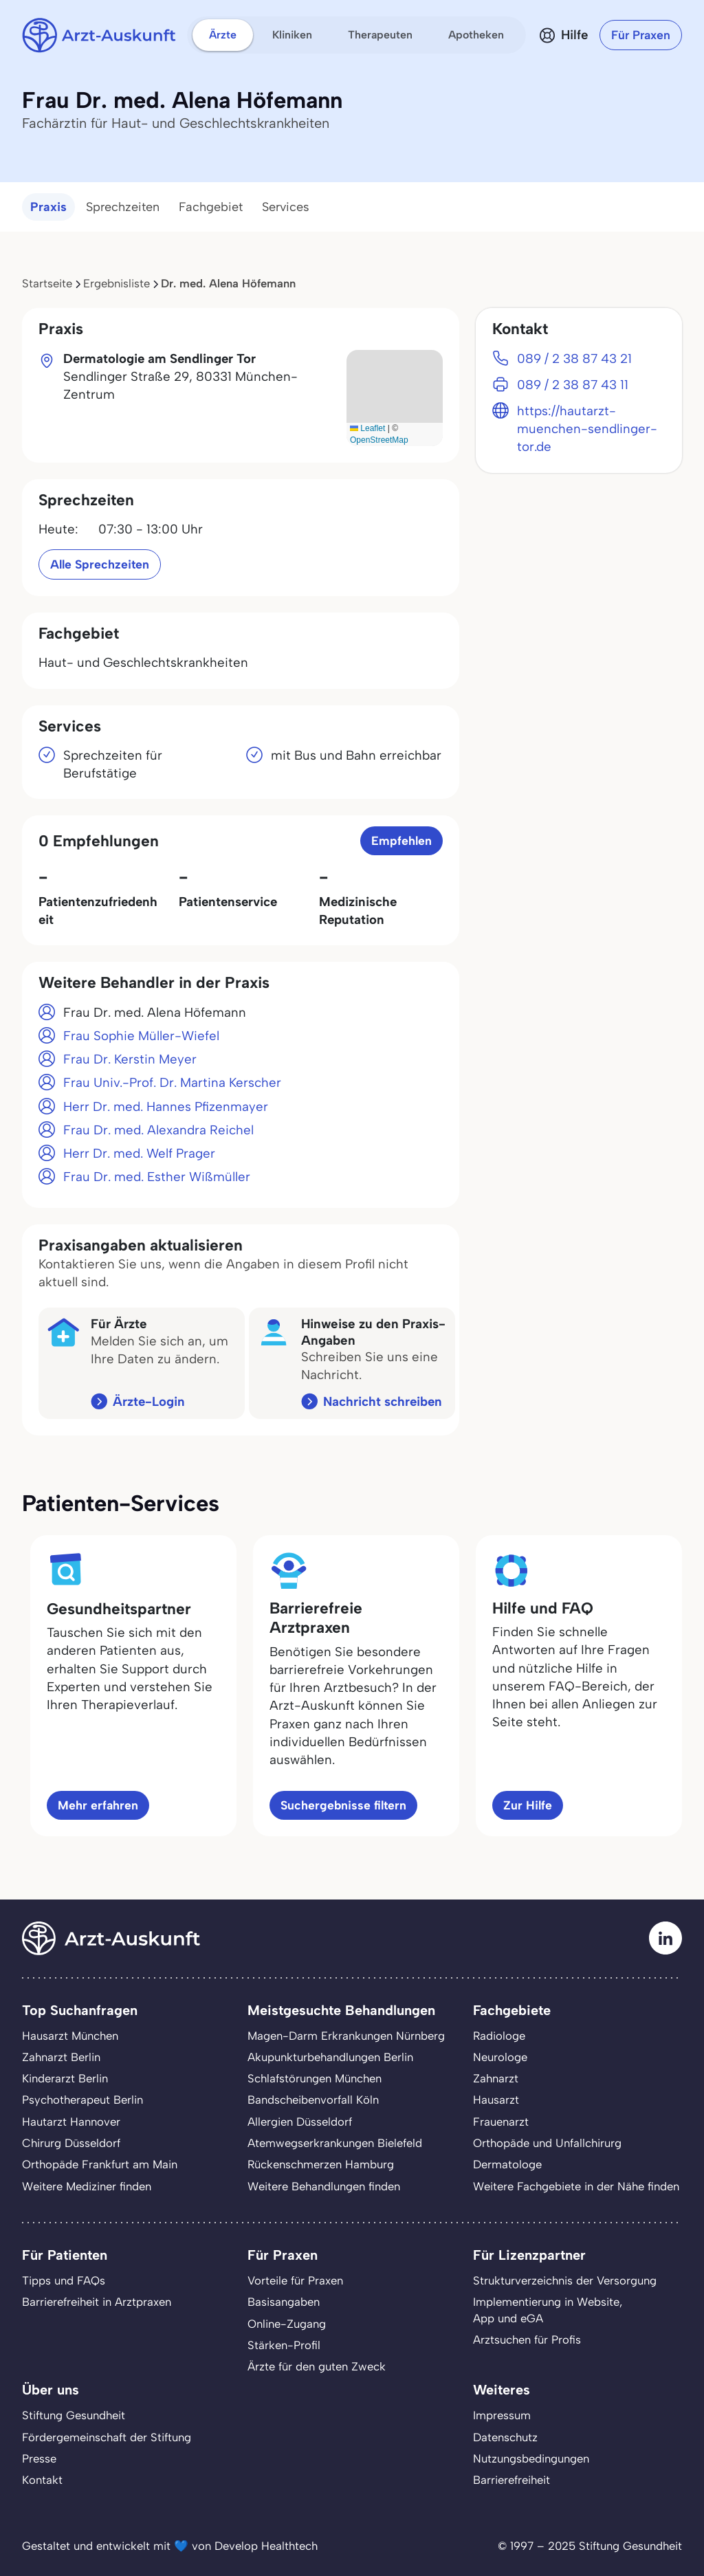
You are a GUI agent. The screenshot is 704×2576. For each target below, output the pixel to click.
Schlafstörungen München (315, 2078)
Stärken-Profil (284, 2345)
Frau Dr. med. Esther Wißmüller (156, 1177)
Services (285, 206)
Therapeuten (380, 34)
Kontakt (42, 2480)
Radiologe (499, 2036)
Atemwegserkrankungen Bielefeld (335, 2143)
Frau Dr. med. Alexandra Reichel (158, 1130)
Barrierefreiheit (511, 2480)
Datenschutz (505, 2437)
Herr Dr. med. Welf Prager (139, 1153)
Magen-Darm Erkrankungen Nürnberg (346, 2036)
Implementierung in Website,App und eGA (547, 2309)
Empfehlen (401, 840)
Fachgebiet (211, 206)
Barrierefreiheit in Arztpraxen (96, 2302)
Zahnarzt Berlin (61, 2057)
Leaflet (367, 428)
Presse (39, 2458)
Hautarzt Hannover (71, 2121)
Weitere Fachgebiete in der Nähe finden (576, 2186)
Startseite (47, 283)
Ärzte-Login (149, 1401)
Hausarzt (496, 2099)
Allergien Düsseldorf (300, 2121)
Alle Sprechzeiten (99, 564)
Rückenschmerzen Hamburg (321, 2164)
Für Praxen (640, 34)
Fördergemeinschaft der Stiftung (106, 2437)
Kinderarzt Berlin (65, 2078)
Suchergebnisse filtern (343, 1805)
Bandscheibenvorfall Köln (313, 2099)
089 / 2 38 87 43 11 (572, 385)
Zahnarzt (495, 2078)
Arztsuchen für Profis (527, 2339)
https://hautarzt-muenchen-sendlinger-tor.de (587, 428)
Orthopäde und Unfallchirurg (547, 2143)
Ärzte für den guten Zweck (317, 2366)
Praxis (48, 206)
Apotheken (476, 34)
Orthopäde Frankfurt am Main (99, 2164)
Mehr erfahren (98, 1805)
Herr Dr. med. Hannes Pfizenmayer (165, 1106)
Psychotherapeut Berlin (82, 2099)
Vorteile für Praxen (295, 2280)
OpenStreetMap (379, 440)
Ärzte (222, 34)
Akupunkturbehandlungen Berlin (330, 2057)
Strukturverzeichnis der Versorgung (565, 2280)
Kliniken (292, 34)
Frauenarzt (501, 2121)
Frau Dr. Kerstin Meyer (130, 1059)
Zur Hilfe (527, 1805)
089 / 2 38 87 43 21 (574, 358)
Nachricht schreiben (382, 1401)
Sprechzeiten (123, 206)
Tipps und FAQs (63, 2280)
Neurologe (500, 2057)
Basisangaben (284, 2302)
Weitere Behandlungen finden (324, 2186)
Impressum (502, 2415)
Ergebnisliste (116, 283)
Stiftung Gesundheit (73, 2415)
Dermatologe (507, 2164)
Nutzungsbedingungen (531, 2458)
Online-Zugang (287, 2324)
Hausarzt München (70, 2036)
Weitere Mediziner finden (86, 2186)
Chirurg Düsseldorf (71, 2143)
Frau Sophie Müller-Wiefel (141, 1036)
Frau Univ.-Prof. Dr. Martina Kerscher (172, 1082)
